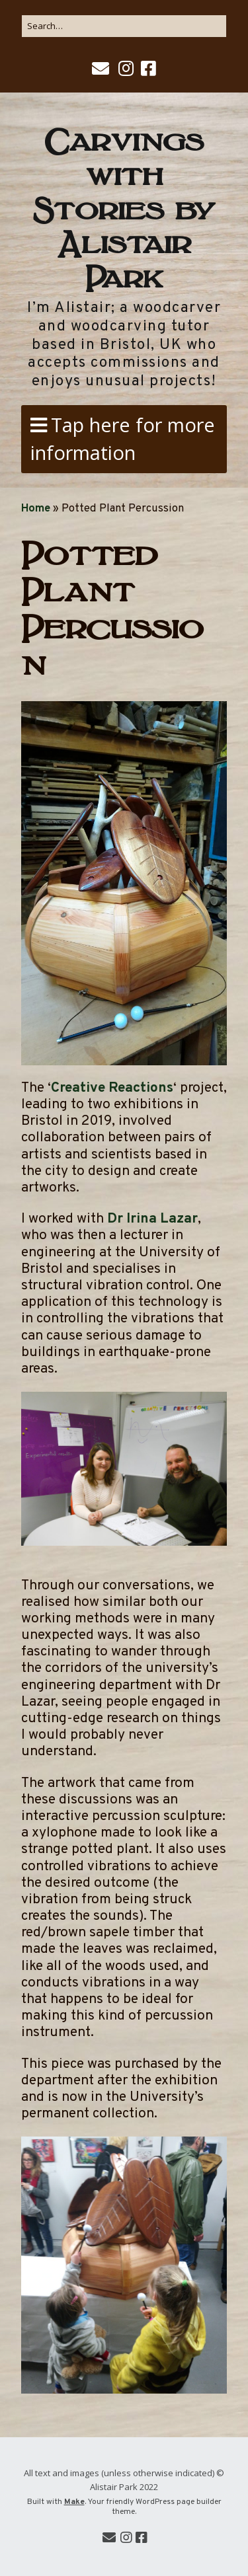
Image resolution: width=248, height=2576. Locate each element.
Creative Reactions (112, 1088)
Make (74, 2502)
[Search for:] (124, 26)
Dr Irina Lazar (152, 1219)
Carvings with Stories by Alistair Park (124, 206)
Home (35, 508)
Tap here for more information (122, 438)
